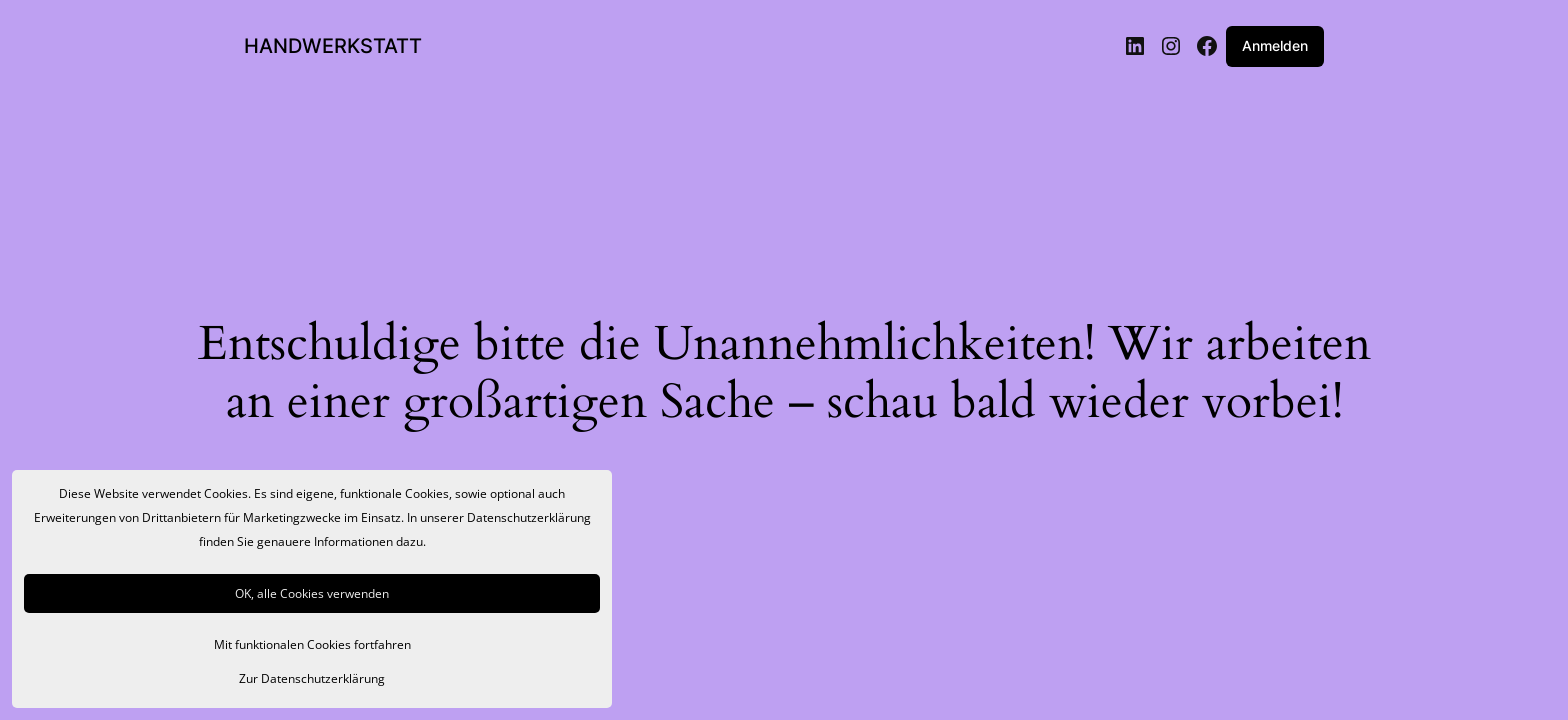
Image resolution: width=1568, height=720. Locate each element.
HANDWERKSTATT (333, 46)
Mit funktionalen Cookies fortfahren (312, 644)
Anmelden (1275, 45)
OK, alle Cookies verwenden (312, 593)
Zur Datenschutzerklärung (312, 678)
